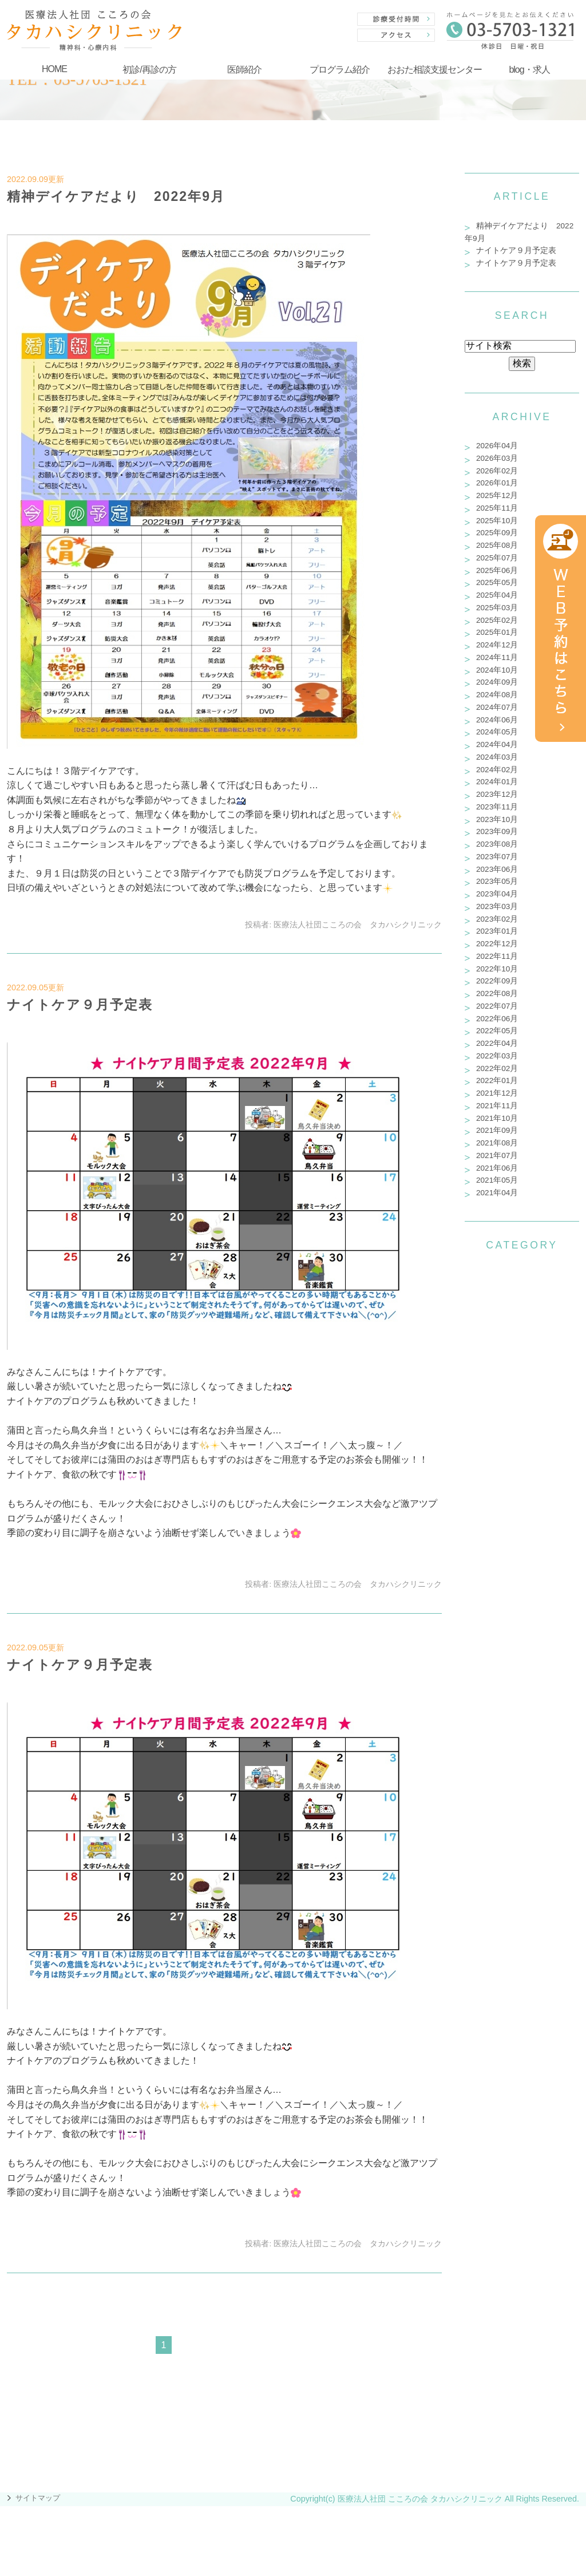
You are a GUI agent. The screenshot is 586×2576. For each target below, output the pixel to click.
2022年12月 (497, 943)
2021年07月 (497, 1155)
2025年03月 (497, 607)
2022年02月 (497, 1068)
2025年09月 (497, 532)
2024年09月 (497, 682)
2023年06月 (497, 869)
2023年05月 (497, 881)
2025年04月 (497, 595)
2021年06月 (497, 1168)
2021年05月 (497, 1180)
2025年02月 (497, 620)
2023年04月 (497, 894)
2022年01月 (497, 1080)
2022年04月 (497, 1043)
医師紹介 (244, 69)
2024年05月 (497, 732)
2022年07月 (497, 1006)
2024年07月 (497, 707)
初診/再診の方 (149, 69)
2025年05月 (497, 582)
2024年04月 (497, 744)
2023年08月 (497, 844)
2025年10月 (497, 520)
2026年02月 (497, 471)
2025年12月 (497, 495)
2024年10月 (497, 670)
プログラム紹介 (340, 69)
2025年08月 (497, 545)
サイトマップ (37, 2498)
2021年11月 (497, 1105)
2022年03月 (497, 1056)
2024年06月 (497, 720)
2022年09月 (497, 981)
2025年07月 (497, 558)
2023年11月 (497, 807)
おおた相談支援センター (434, 69)
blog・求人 (529, 69)
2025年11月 (497, 508)
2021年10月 (497, 1118)
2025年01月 (497, 632)
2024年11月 (497, 657)
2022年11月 (497, 956)
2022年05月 (497, 1030)
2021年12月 (497, 1093)
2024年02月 (497, 769)
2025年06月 (497, 570)
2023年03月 (497, 906)
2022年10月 (497, 969)
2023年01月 (497, 931)
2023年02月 (497, 919)
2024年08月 (497, 694)
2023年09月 (497, 831)
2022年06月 (497, 1018)
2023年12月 (497, 794)
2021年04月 (497, 1192)
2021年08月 (497, 1143)
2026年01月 (497, 483)
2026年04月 (497, 445)
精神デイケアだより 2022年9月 (116, 196)
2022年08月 (497, 993)
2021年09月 (497, 1130)
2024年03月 (497, 757)
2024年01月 (497, 781)
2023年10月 (497, 819)
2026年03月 (497, 458)
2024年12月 (497, 645)
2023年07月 (497, 856)
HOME (54, 69)
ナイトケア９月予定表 (80, 1004)
